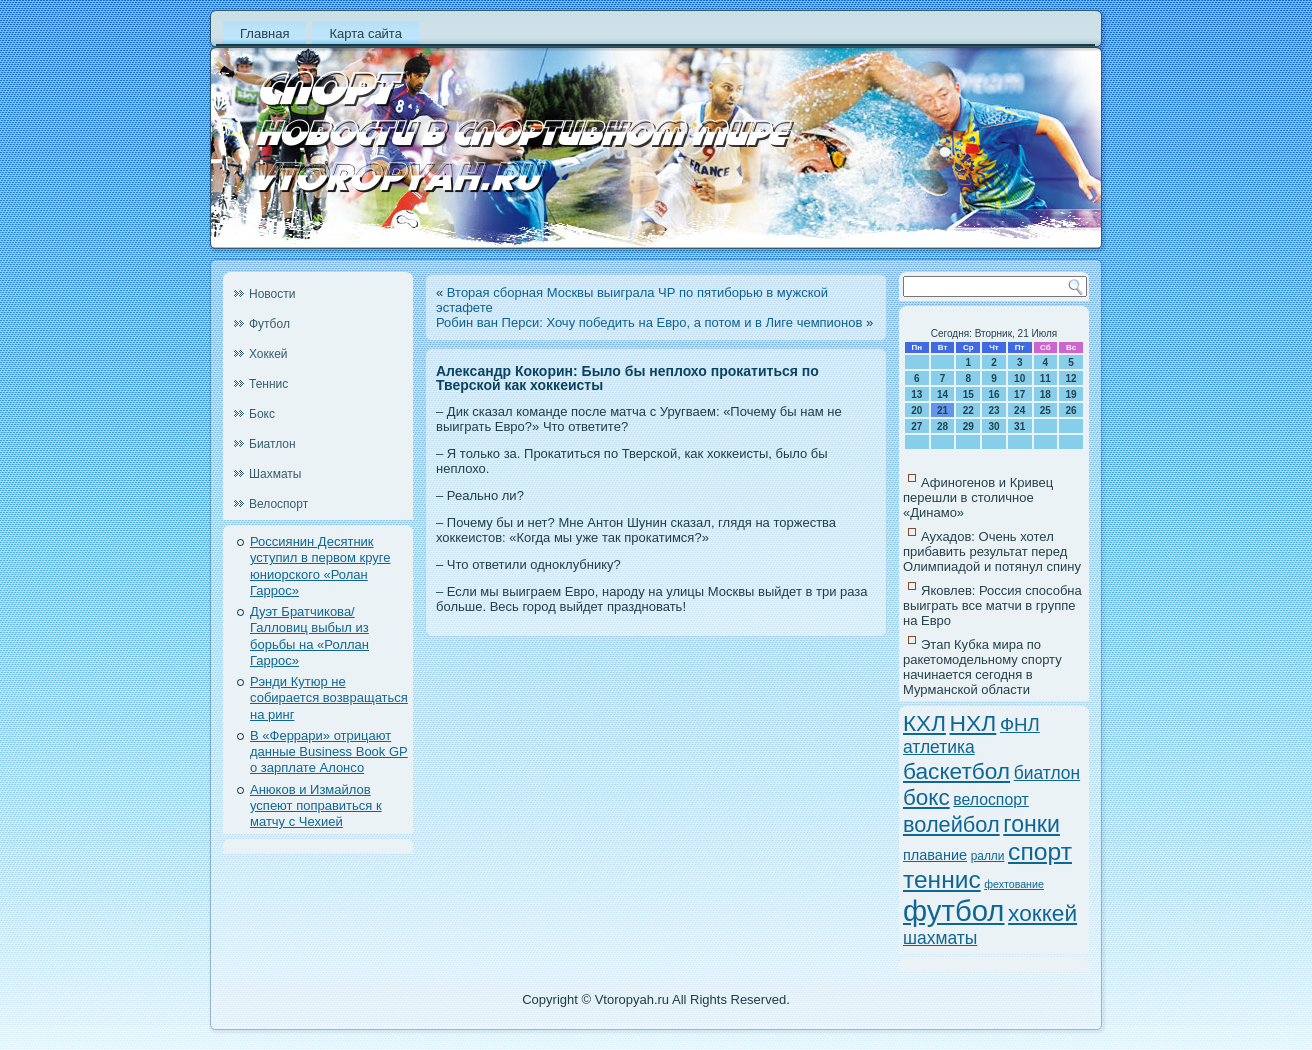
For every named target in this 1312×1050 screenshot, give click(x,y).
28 (942, 426)
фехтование (1014, 884)
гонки (1031, 824)
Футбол (269, 324)
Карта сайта (365, 33)
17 (1019, 394)
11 (1045, 378)
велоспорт (991, 799)
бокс (926, 797)
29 (968, 426)
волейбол (951, 824)
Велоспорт (278, 504)
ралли (988, 856)
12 (1071, 378)
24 (1019, 410)
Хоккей (268, 354)
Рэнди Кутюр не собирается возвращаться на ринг (329, 698)
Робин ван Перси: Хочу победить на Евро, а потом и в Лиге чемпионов (649, 322)
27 (916, 426)
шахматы (940, 938)
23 (993, 410)
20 (916, 410)
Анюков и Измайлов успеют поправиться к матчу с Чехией (316, 806)
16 (993, 394)
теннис (942, 879)
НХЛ (973, 723)
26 (1071, 410)
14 (942, 394)
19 (1071, 394)
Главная (264, 33)
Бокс (262, 414)
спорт (1040, 851)
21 (942, 410)
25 (1045, 410)
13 (916, 394)
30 (993, 426)
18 (1045, 394)
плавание (935, 855)
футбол (953, 910)
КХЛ (924, 723)
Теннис (268, 384)
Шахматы (275, 474)
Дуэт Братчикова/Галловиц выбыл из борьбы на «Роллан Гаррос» (309, 636)
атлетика (939, 747)
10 (1019, 378)
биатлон (1047, 773)
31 (1019, 426)
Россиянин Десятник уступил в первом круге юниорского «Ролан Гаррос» (320, 566)
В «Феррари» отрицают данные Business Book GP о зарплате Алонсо (329, 752)
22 (968, 410)
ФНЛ (1020, 724)
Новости (272, 294)
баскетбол (956, 771)
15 (968, 394)
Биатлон (272, 444)
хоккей (1042, 913)
